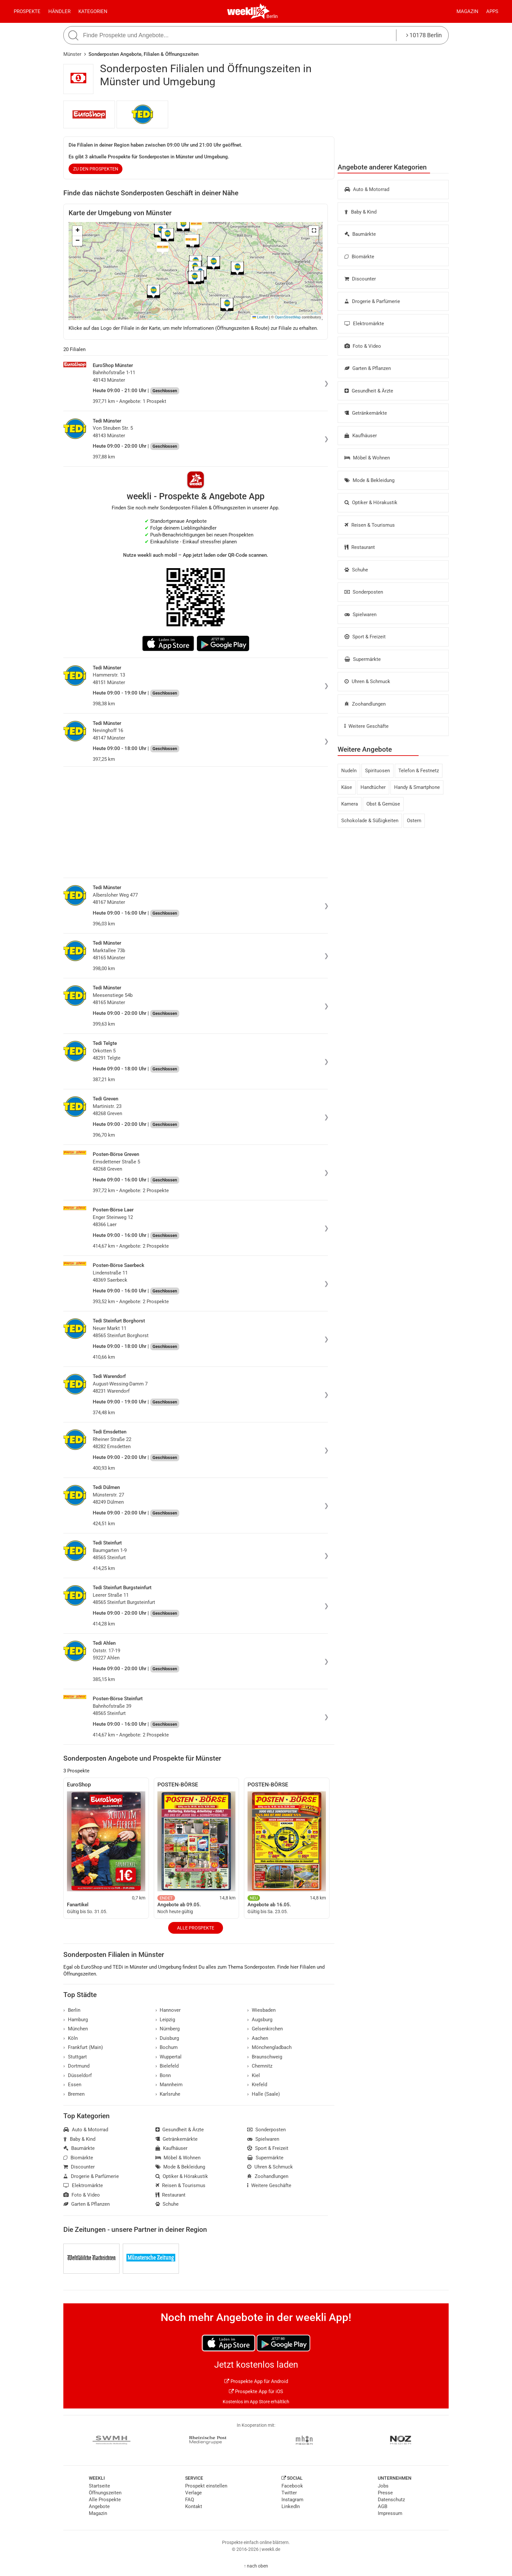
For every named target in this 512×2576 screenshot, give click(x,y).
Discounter (360, 279)
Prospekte (27, 11)
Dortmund (76, 2066)
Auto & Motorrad (366, 189)
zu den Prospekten (95, 168)
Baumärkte (360, 234)
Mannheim (169, 2085)
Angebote (99, 2506)
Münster (72, 54)
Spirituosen (377, 771)
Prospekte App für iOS (256, 2391)
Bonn (163, 2075)
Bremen (74, 2094)
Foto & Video (362, 346)
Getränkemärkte (365, 413)
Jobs (383, 2486)
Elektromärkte (364, 324)
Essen (72, 2085)
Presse (385, 2493)
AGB (382, 2506)
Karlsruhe (168, 2094)
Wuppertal (168, 2057)
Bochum (166, 2047)
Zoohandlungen (365, 704)
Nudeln (349, 771)
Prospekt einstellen (206, 2486)
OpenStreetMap (288, 317)
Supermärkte (362, 659)
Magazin (467, 11)
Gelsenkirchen (265, 2029)
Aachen (257, 2038)
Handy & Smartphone (417, 787)
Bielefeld (167, 2066)
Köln (70, 2038)
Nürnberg (167, 2029)
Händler (59, 11)
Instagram (292, 2500)
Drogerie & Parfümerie (372, 301)
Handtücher (373, 787)
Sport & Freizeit (365, 637)
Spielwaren (360, 614)
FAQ (189, 2500)
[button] (314, 231)
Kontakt (193, 2506)
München (75, 2029)
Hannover (168, 2010)
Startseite (99, 2486)
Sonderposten (363, 592)
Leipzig (165, 2020)
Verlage (193, 2493)
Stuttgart (75, 2057)
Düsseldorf (77, 2075)
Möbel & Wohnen (367, 458)
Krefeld (257, 2085)
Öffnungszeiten (105, 2493)
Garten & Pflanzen (367, 368)
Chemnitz (259, 2066)
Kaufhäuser (360, 436)
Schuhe (356, 570)
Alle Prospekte (195, 1927)
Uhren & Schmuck (367, 681)
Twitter (289, 2493)
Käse (346, 787)
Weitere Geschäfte (366, 726)
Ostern (414, 821)
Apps (492, 11)
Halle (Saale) (263, 2094)
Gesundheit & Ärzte (368, 391)
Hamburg (75, 2020)
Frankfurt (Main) (83, 2047)
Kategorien (92, 11)
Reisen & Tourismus (369, 525)
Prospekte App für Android (256, 2381)
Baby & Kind (360, 212)
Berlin (272, 16)
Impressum (390, 2513)
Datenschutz (391, 2500)
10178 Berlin (424, 35)
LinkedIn (290, 2506)
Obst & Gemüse (383, 804)
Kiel (253, 2075)
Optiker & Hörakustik (370, 502)
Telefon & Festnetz (418, 771)
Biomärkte (359, 257)
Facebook (292, 2486)
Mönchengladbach (269, 2047)
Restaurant (359, 547)
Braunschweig (264, 2057)
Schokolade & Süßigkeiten (369, 821)
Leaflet (260, 317)
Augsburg (259, 2020)
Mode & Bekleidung (369, 480)
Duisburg (167, 2038)
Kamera (349, 804)
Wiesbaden (261, 2010)
